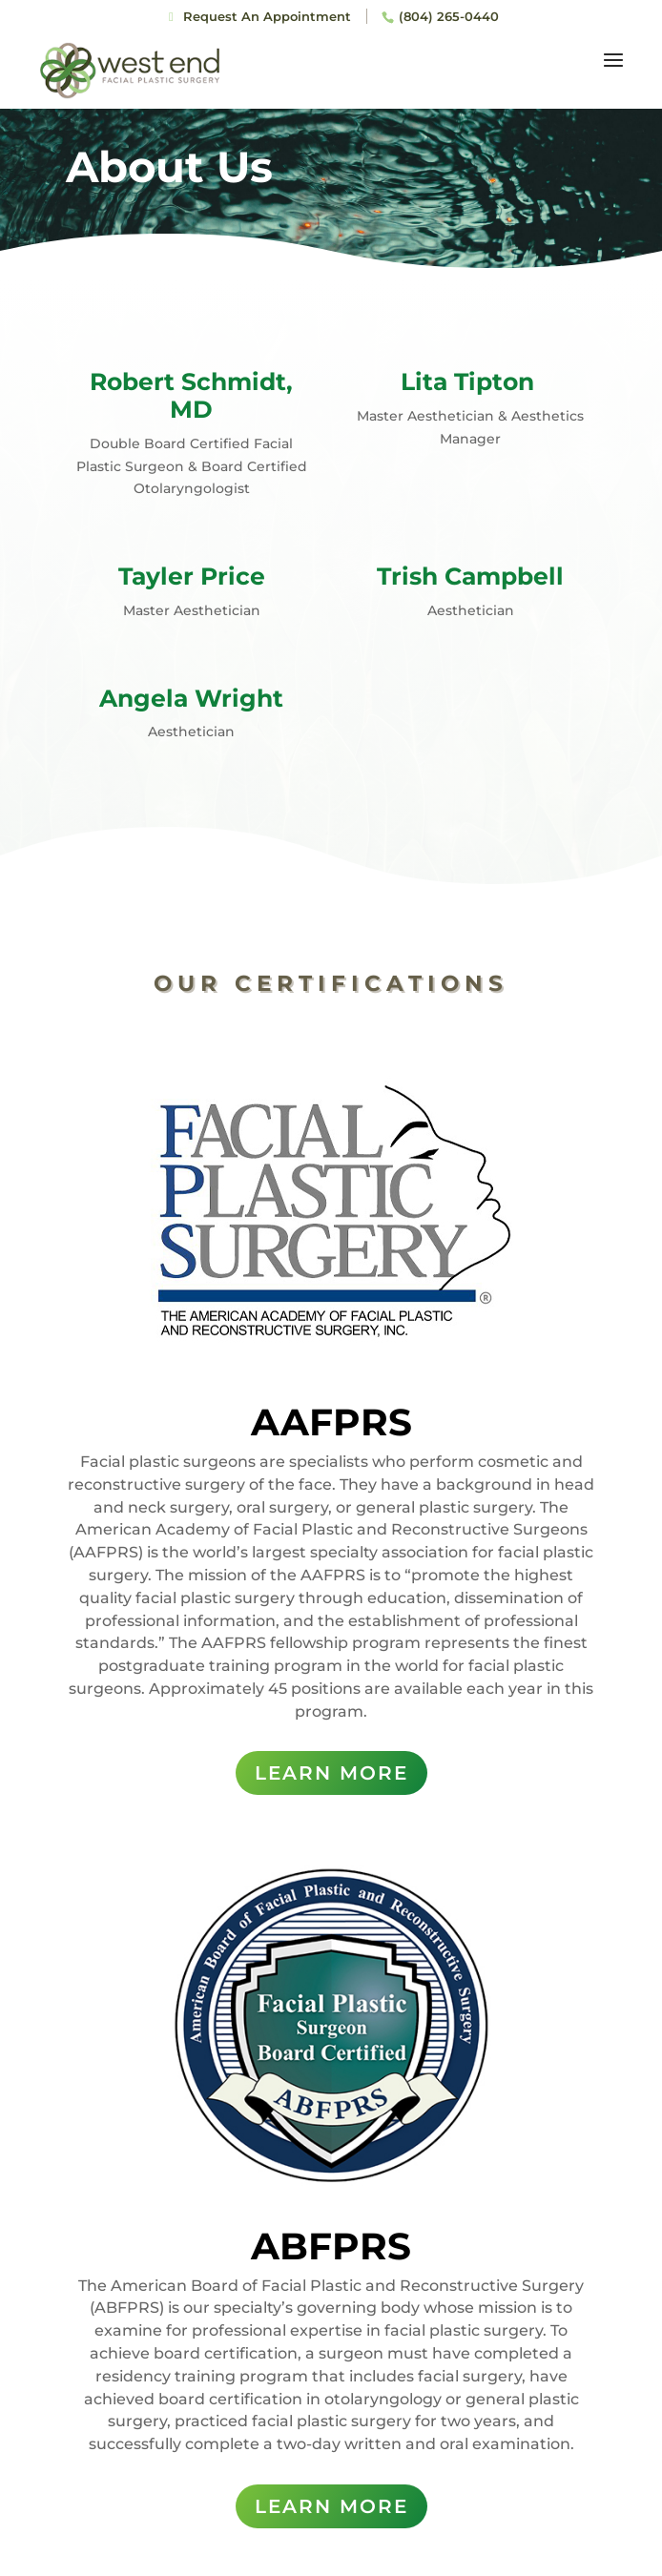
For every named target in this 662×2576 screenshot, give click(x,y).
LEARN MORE (331, 1773)
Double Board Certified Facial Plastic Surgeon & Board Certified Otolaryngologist (191, 466)
